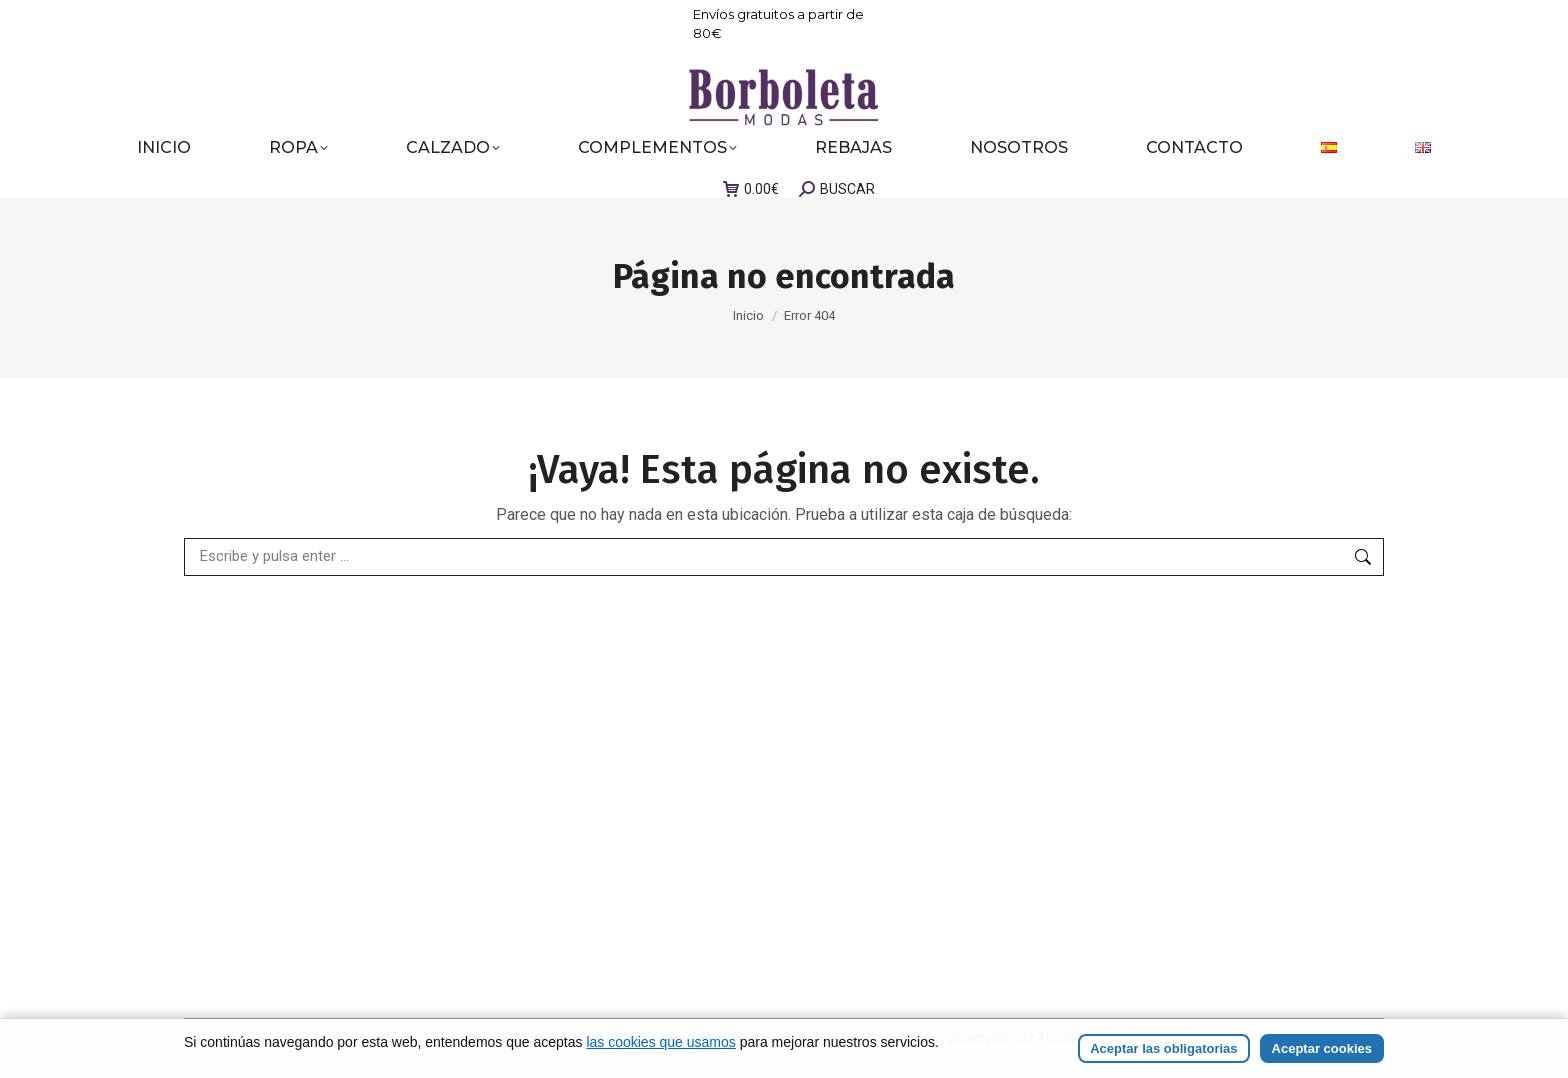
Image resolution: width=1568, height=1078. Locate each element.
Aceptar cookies (1322, 1048)
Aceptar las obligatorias (1163, 1048)
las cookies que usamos (660, 1042)
